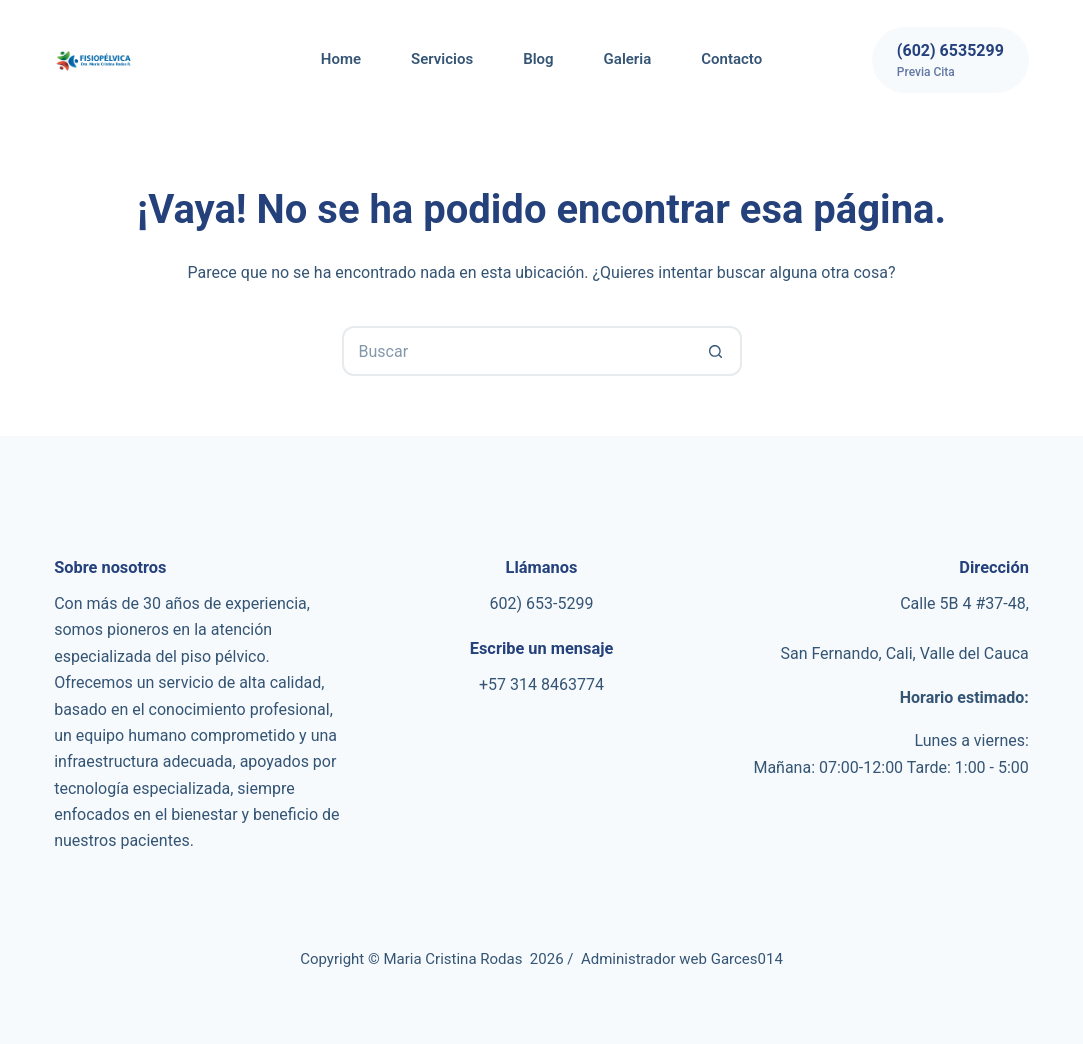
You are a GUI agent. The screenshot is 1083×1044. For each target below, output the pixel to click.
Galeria (628, 59)
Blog (538, 59)
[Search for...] (517, 351)
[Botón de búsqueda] (717, 351)
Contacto (731, 59)
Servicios (442, 59)
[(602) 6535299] (950, 60)
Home (341, 59)
